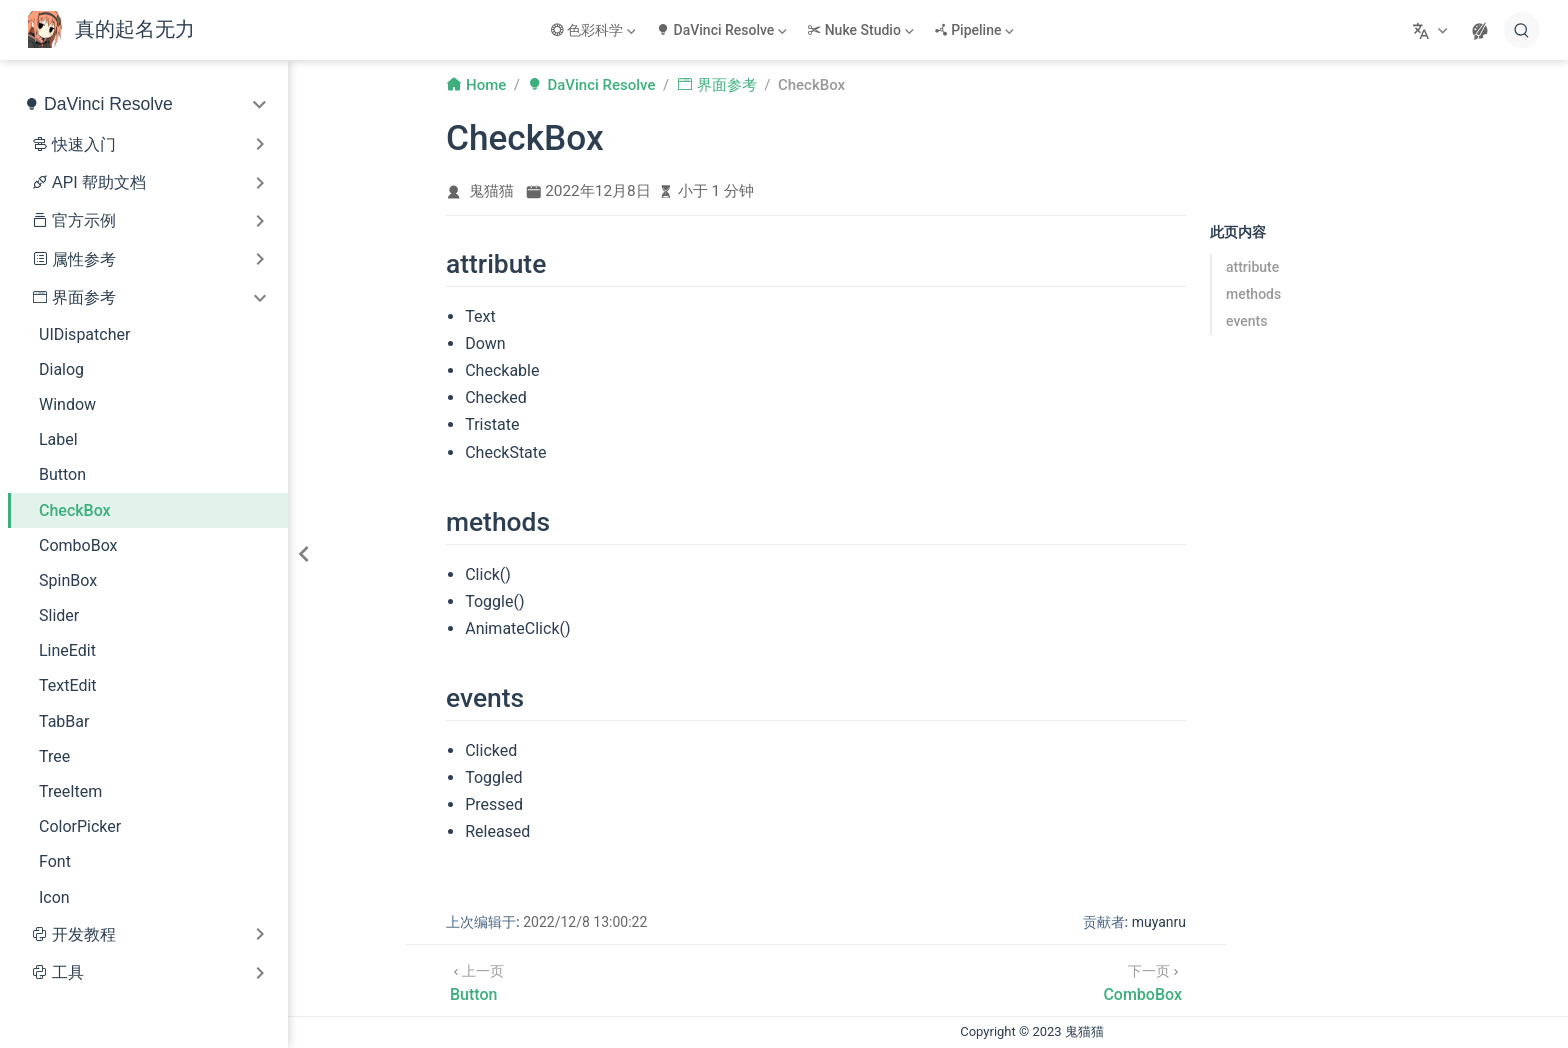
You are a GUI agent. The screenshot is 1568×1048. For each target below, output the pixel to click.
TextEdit (68, 685)
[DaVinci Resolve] (723, 30)
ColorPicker (80, 826)
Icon (54, 897)
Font (55, 861)
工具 (68, 972)
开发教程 (84, 934)
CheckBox (75, 510)
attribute (1252, 267)
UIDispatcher (84, 334)
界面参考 (84, 297)
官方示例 (84, 220)
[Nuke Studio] (862, 30)
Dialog (61, 369)
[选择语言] (1432, 30)
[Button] (477, 980)
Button (62, 474)
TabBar (64, 721)
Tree (54, 756)
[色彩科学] (595, 30)
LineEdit (67, 650)
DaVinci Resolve (108, 104)
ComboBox (78, 545)
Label (58, 439)
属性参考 (84, 259)
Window (67, 404)
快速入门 (84, 144)
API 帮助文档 (99, 182)
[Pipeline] (976, 30)
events (1246, 321)
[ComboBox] (1142, 980)
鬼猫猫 (491, 191)
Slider (59, 615)
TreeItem (70, 791)
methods (1253, 294)
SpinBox (68, 580)
